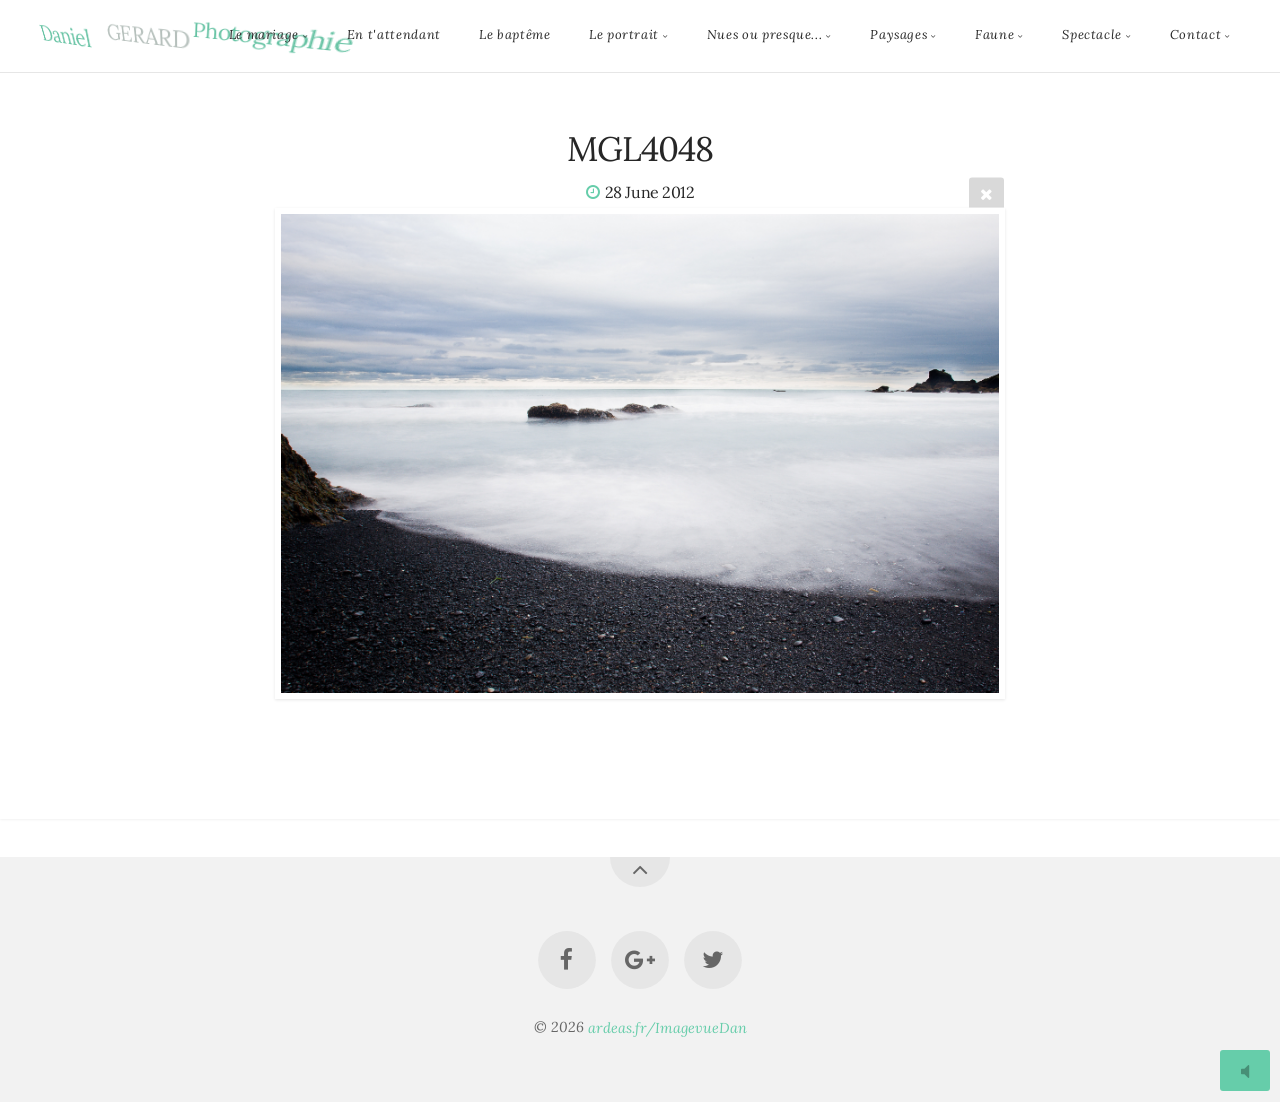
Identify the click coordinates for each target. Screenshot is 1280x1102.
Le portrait (624, 35)
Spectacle (1092, 35)
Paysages (898, 35)
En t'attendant (394, 35)
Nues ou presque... (765, 35)
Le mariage (264, 35)
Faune (994, 35)
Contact (1195, 35)
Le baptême (514, 35)
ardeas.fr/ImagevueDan (667, 1027)
